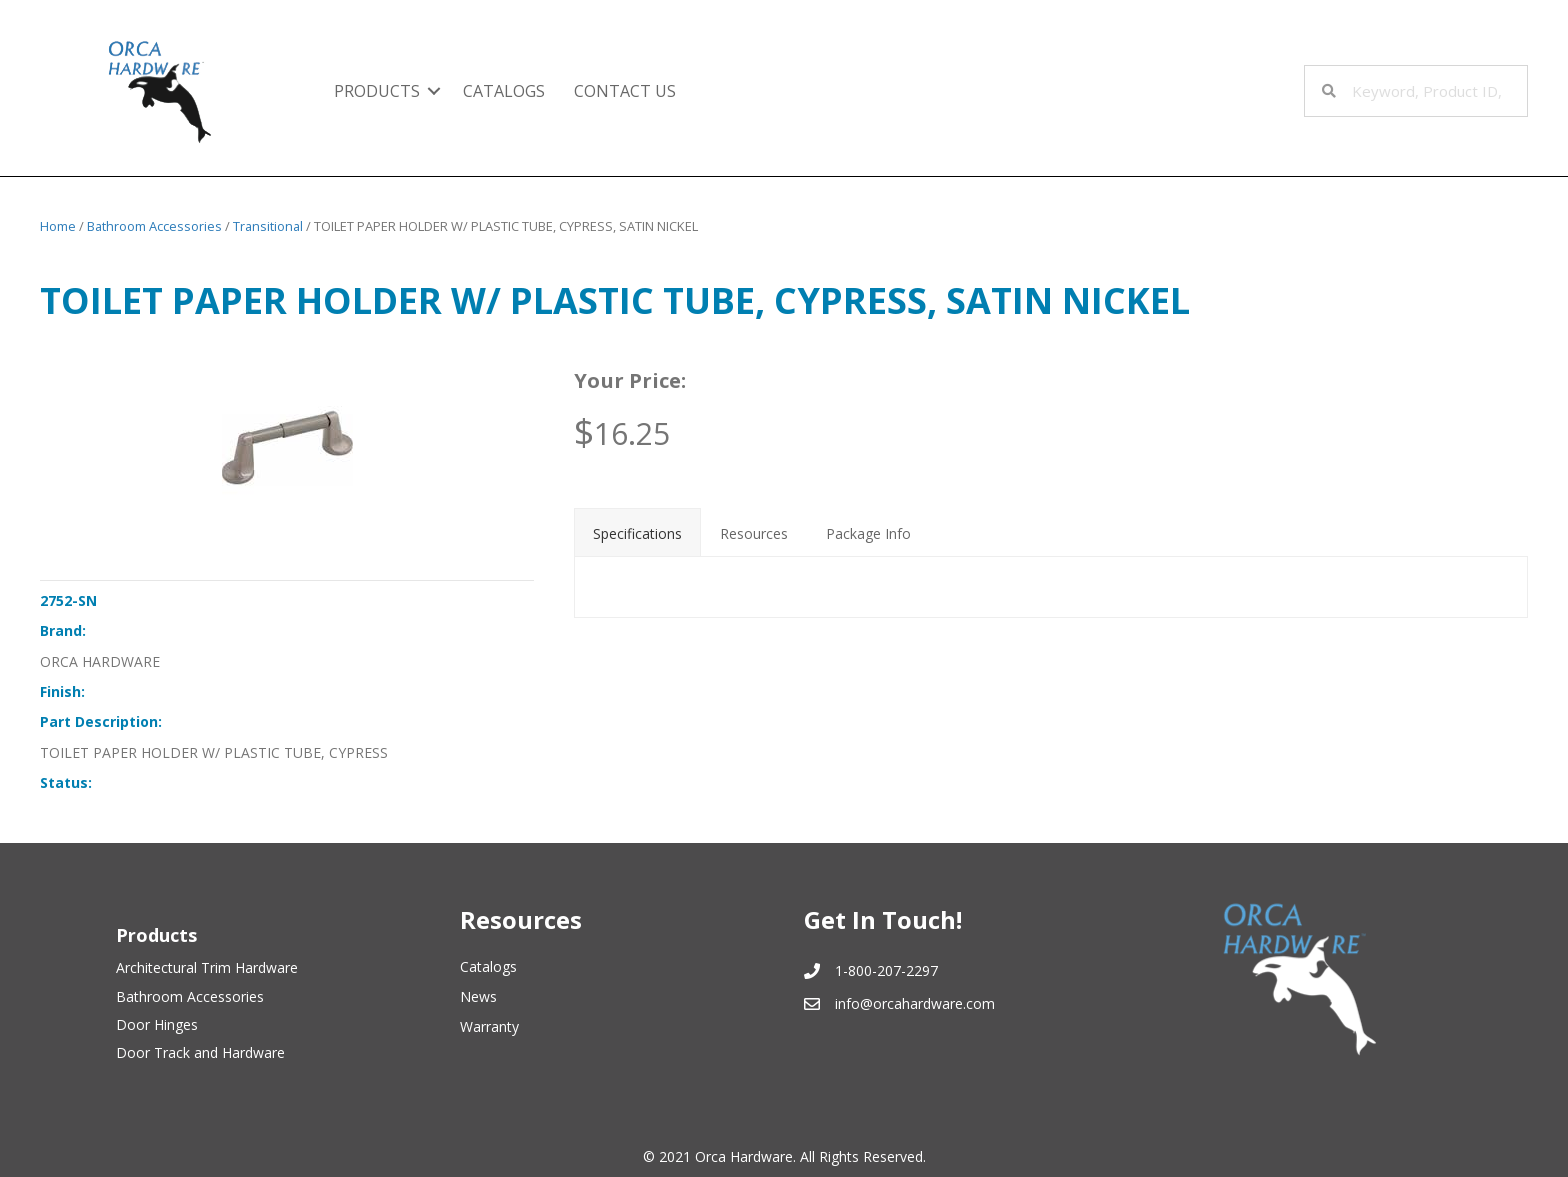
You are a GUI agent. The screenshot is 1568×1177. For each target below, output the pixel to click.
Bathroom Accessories (154, 226)
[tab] (637, 532)
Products (377, 91)
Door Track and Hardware (200, 1052)
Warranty (489, 1026)
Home (58, 226)
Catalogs (504, 91)
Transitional (268, 226)
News (478, 996)
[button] (434, 91)
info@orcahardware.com (915, 1003)
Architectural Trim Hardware (207, 967)
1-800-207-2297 (886, 970)
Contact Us (625, 91)
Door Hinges (157, 1024)
